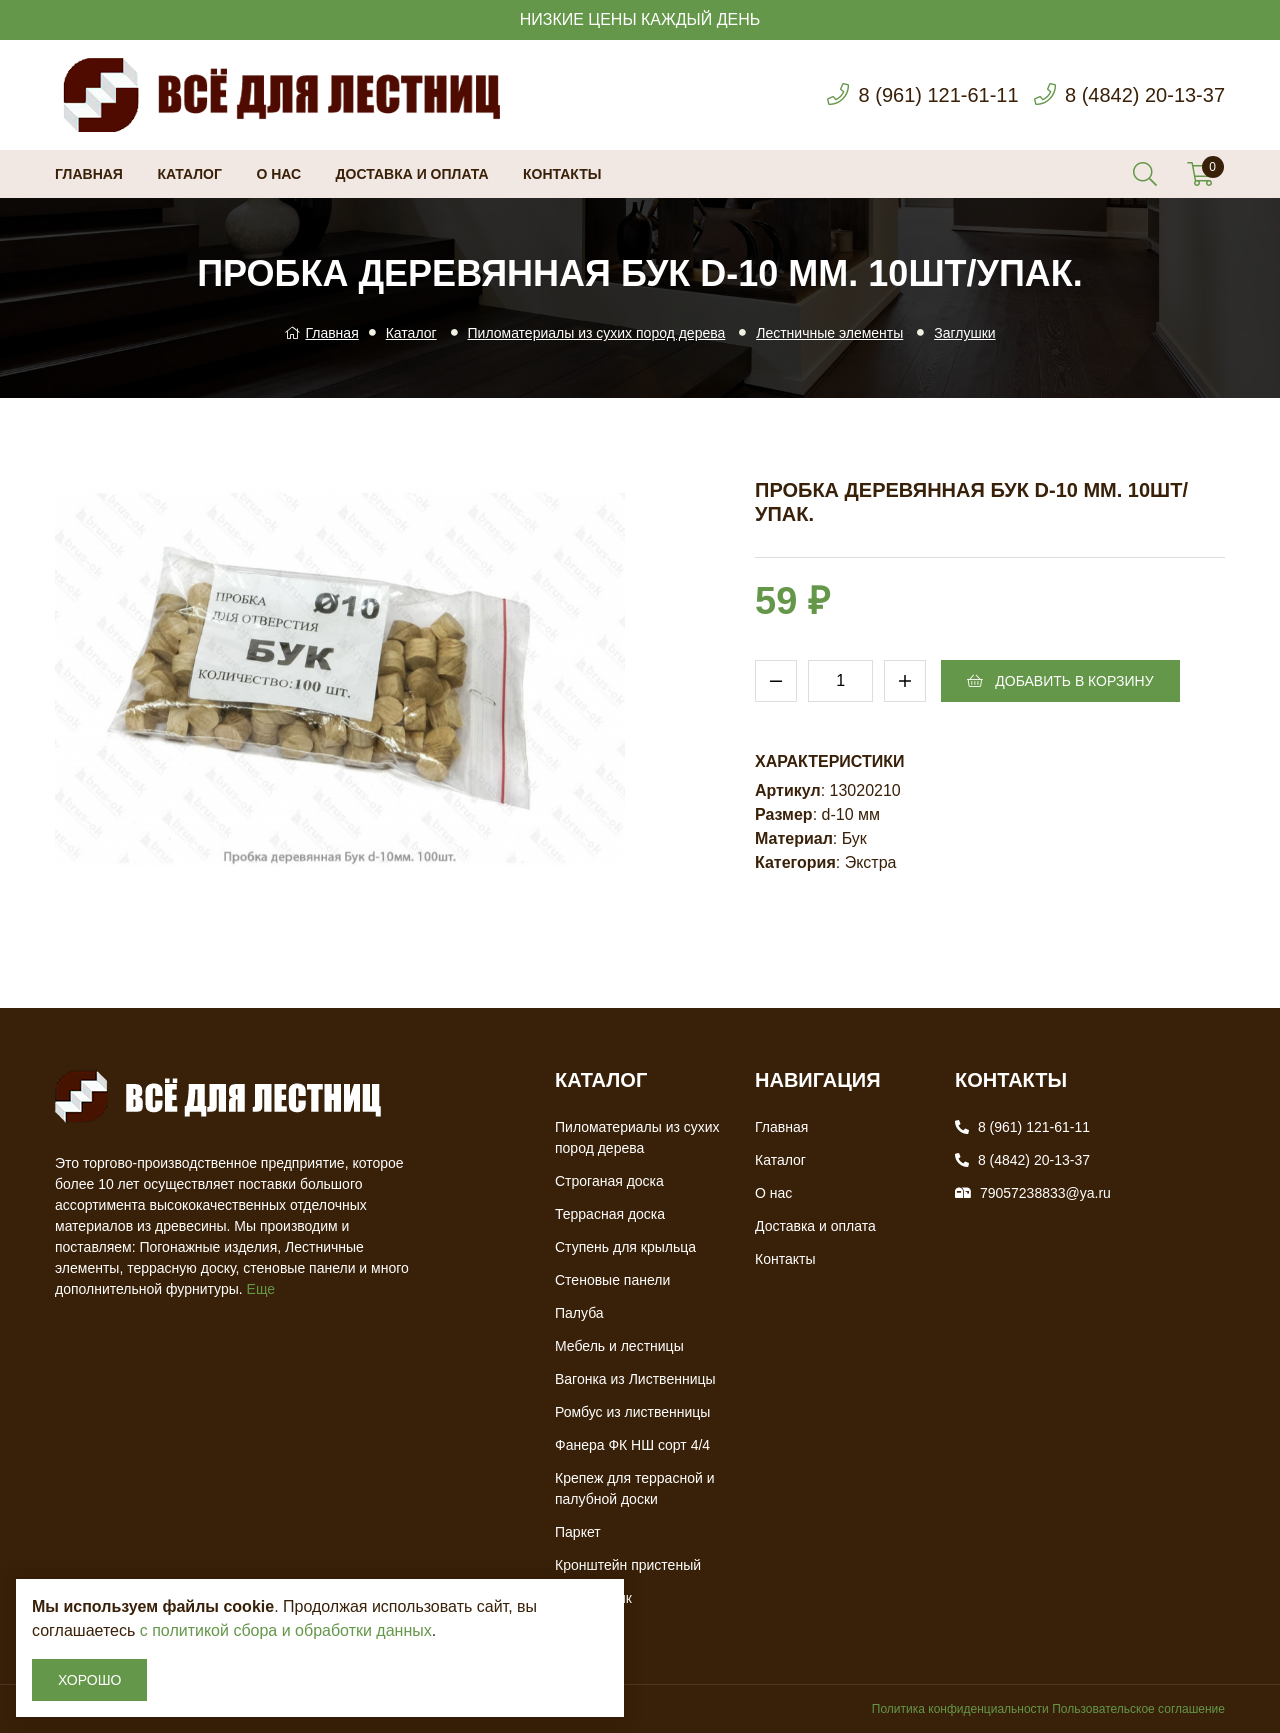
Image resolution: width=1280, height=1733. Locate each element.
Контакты (562, 174)
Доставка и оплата (412, 174)
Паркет (578, 1532)
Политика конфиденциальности (960, 1709)
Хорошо (89, 1680)
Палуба (579, 1313)
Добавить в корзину (1060, 681)
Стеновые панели (612, 1280)
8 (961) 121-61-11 (938, 95)
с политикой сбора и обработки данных (286, 1630)
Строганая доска (609, 1181)
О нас (278, 174)
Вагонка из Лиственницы (635, 1379)
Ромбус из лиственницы (632, 1412)
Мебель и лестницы (619, 1346)
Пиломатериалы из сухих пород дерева (597, 333)
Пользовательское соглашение (1138, 1709)
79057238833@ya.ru (1045, 1193)
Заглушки (964, 333)
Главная (89, 174)
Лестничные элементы (829, 333)
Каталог (189, 174)
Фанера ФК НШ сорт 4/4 (632, 1445)
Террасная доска (610, 1214)
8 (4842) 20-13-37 (1145, 95)
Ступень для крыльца (625, 1247)
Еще (261, 1289)
